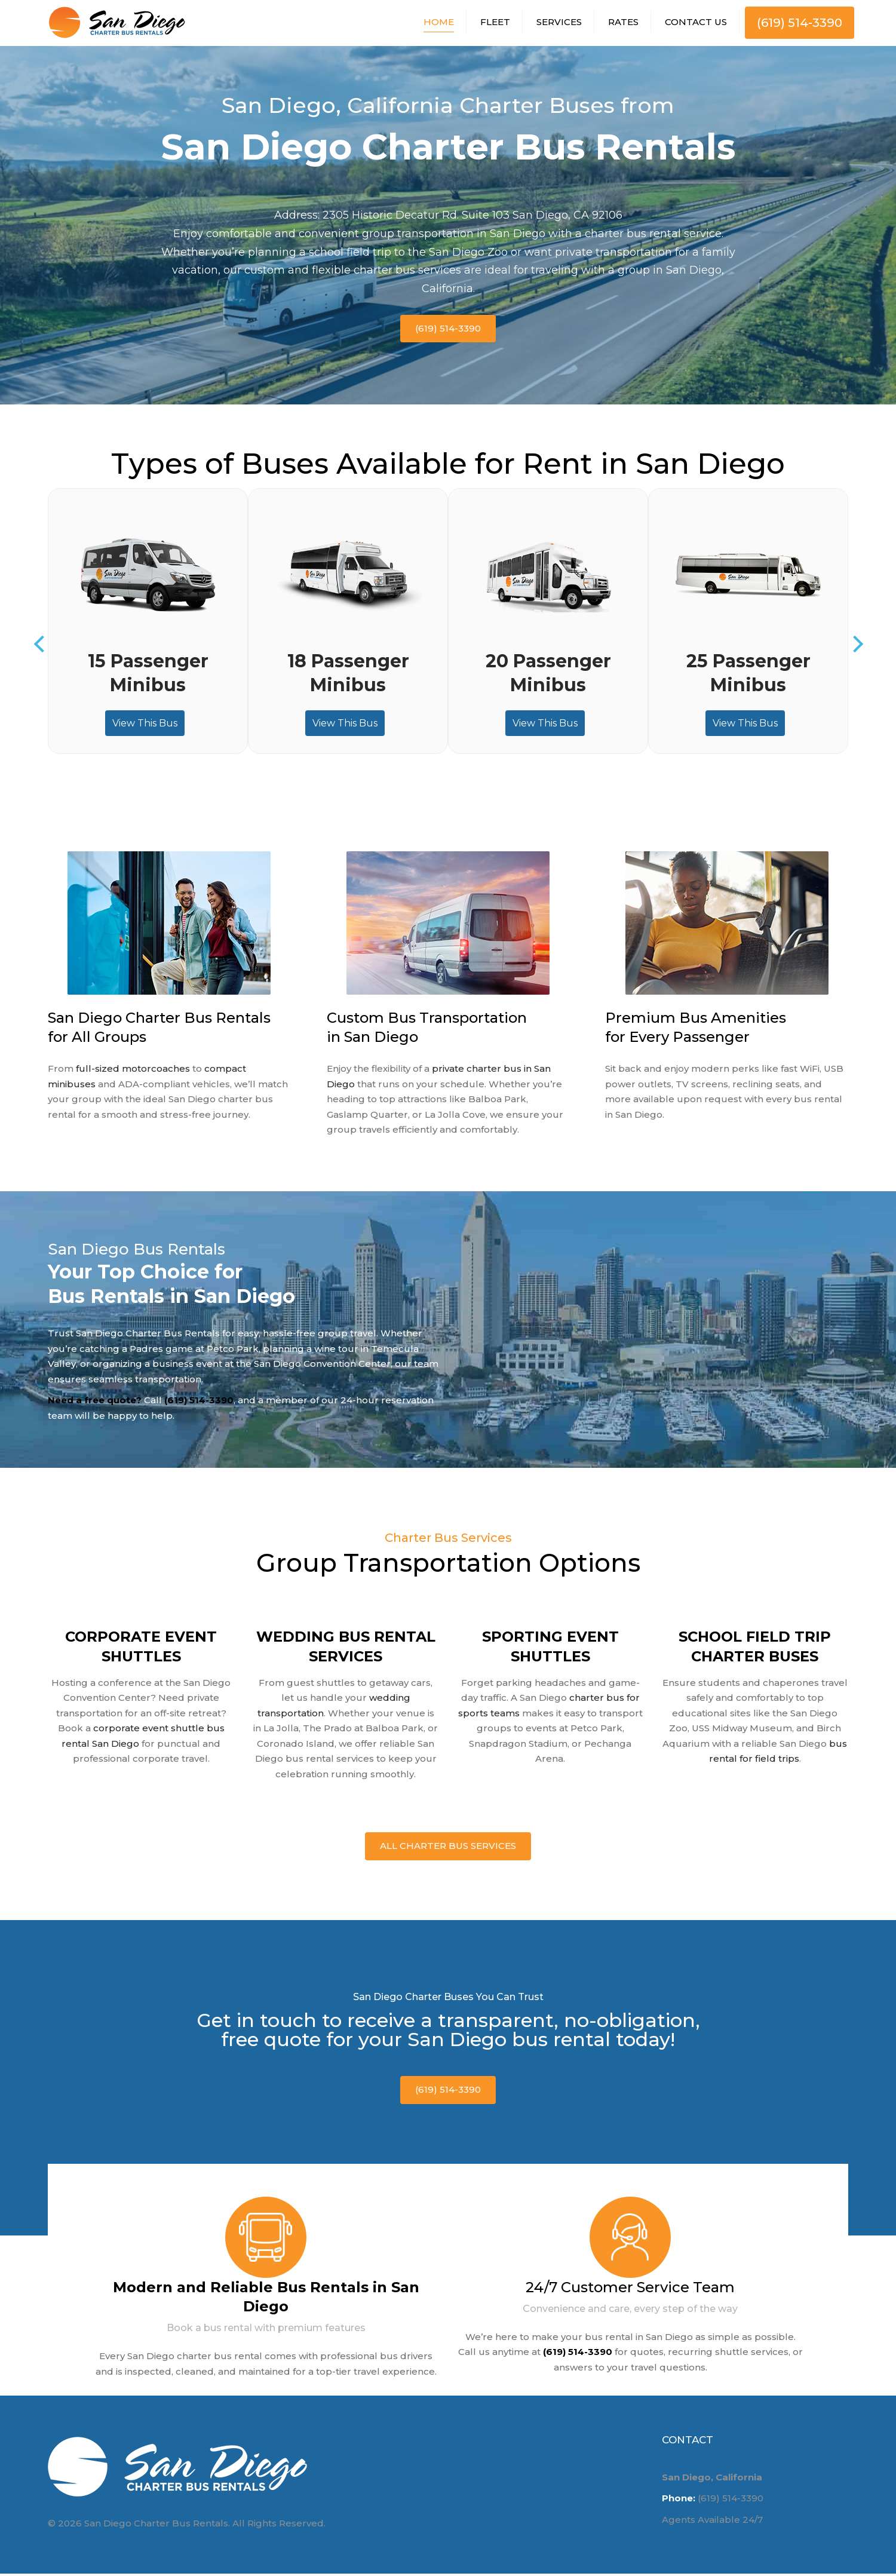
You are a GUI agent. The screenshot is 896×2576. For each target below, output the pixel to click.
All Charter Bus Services (448, 1848)
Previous (42, 647)
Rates (623, 23)
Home (439, 23)
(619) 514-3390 (799, 24)
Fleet (495, 23)
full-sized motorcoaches (133, 1071)
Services (559, 23)
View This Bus (144, 725)
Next (854, 647)
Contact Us (696, 23)
